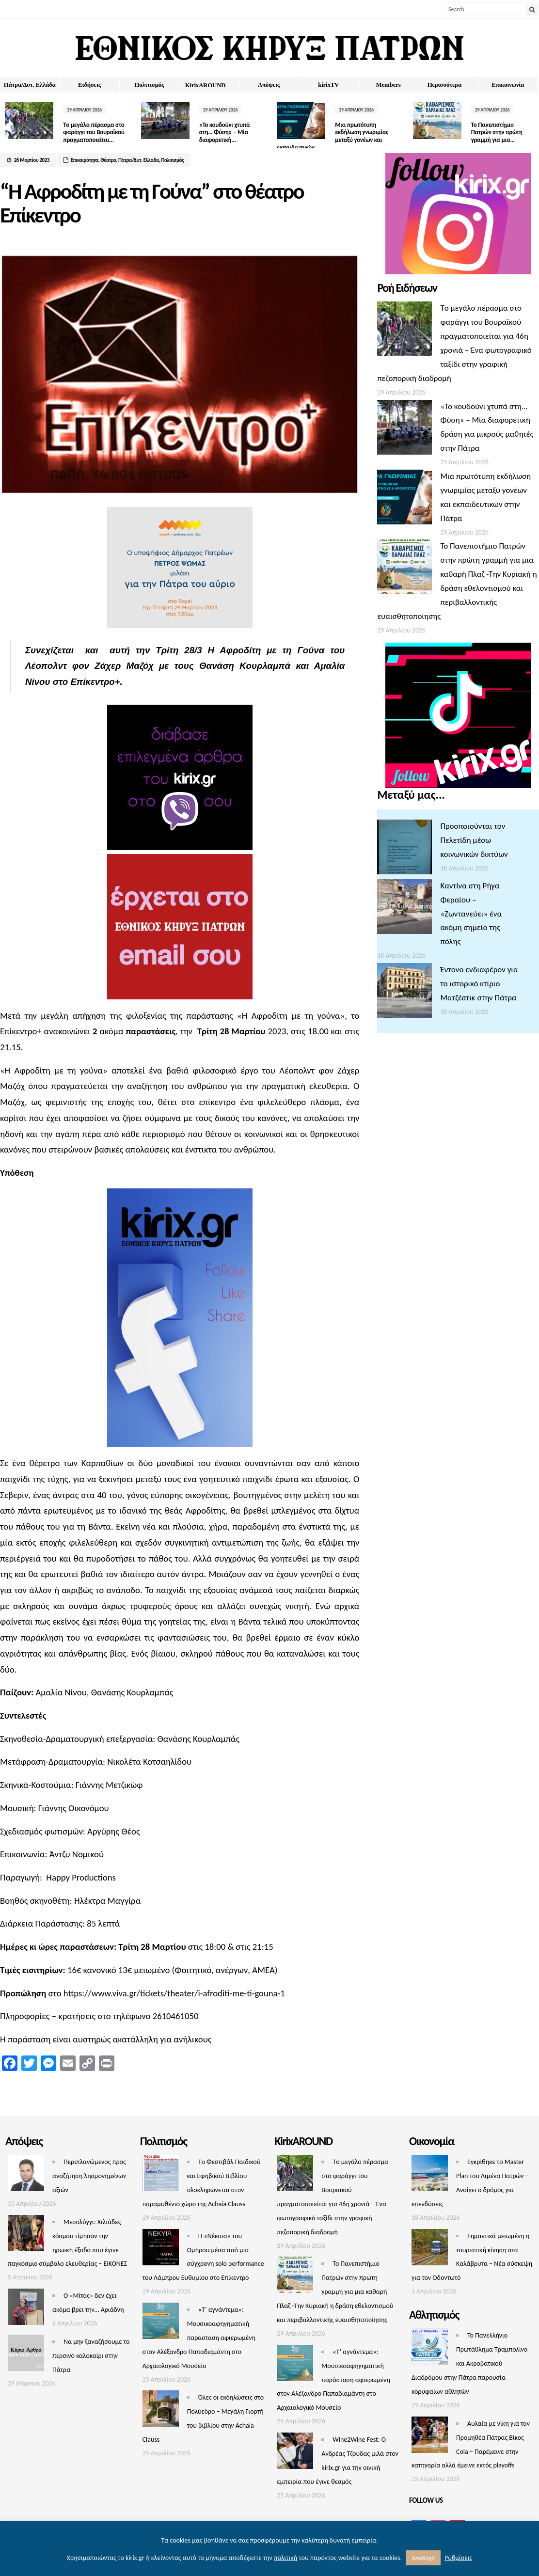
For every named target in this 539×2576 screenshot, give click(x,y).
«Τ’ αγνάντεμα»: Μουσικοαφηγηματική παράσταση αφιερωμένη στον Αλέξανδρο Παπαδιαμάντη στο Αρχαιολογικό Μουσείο (199, 2338)
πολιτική (285, 2558)
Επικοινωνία (507, 84)
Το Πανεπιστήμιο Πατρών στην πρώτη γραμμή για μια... (494, 132)
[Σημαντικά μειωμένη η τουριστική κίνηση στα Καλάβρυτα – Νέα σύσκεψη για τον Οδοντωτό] (430, 2249)
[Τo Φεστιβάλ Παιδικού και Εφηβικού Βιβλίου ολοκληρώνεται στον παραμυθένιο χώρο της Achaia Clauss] (161, 2175)
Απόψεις (269, 84)
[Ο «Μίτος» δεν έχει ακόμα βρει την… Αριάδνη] (26, 2309)
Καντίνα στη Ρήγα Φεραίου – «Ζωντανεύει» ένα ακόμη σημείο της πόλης (471, 914)
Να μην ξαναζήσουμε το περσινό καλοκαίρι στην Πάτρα (91, 2356)
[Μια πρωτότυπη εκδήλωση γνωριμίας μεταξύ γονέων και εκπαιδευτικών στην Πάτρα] (404, 499)
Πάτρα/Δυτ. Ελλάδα (30, 84)
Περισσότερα (444, 84)
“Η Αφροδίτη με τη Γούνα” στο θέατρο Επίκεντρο (151, 203)
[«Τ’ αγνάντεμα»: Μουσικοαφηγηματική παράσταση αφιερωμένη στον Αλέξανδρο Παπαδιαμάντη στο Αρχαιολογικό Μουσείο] (161, 2323)
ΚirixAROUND (205, 85)
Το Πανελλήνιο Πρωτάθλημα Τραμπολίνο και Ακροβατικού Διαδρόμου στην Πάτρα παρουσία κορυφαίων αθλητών (469, 2363)
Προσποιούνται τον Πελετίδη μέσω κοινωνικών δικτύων (473, 840)
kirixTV (328, 84)
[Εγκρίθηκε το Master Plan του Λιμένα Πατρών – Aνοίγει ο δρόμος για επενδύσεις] (430, 2175)
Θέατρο (108, 160)
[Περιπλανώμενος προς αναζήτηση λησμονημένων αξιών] (26, 2175)
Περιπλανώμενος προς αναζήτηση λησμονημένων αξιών (89, 2176)
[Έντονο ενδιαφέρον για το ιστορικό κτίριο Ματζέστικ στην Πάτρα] (404, 993)
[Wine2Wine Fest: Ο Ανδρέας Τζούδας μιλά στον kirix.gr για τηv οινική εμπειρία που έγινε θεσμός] (295, 2453)
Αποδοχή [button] (423, 2557)
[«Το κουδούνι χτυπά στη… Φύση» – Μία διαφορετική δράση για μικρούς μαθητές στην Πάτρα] (404, 429)
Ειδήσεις (89, 84)
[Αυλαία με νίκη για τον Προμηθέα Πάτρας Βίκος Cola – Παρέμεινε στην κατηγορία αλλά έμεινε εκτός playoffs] (430, 2437)
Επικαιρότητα (84, 160)
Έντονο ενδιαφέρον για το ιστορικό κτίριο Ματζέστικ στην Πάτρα (479, 983)
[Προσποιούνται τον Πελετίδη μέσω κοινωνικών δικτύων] (404, 849)
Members (388, 84)
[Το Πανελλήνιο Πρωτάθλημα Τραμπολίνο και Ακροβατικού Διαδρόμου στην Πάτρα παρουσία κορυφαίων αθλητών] (430, 2349)
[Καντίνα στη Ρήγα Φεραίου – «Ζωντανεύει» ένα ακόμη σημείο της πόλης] (404, 909)
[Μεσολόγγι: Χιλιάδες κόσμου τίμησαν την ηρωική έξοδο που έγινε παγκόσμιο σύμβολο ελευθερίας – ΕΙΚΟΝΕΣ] (26, 2235)
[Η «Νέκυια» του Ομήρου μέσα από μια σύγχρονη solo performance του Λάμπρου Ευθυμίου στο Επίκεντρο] (161, 2249)
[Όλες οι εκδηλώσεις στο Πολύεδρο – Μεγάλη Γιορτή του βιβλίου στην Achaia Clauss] (161, 2411)
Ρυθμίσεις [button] (458, 2558)
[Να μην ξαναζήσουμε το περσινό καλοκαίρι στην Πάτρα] (26, 2355)
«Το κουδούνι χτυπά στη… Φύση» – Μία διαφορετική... (223, 132)
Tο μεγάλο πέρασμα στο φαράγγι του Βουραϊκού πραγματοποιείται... (93, 132)
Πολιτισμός (149, 84)
